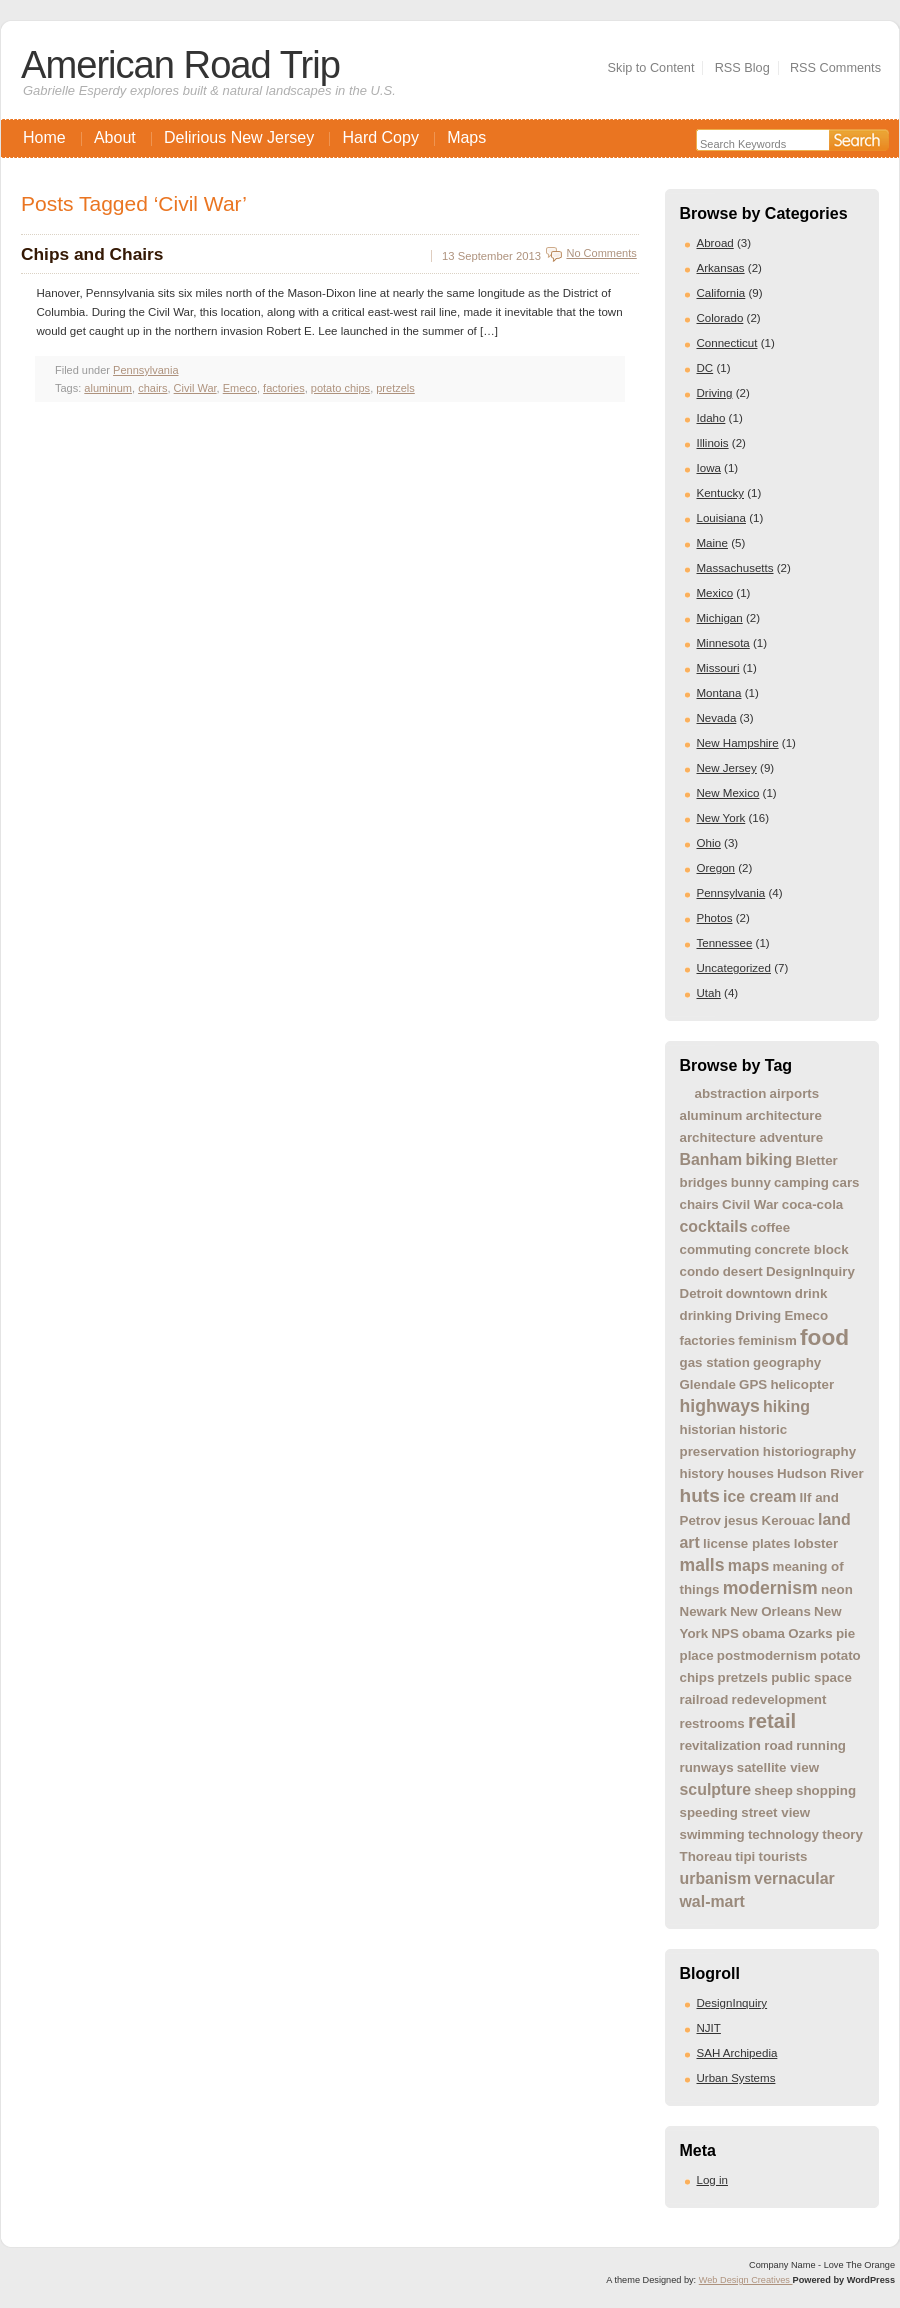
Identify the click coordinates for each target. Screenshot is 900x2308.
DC (705, 368)
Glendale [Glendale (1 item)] (708, 1384)
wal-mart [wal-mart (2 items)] (712, 1901)
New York (721, 818)
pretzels (395, 388)
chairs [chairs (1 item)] (699, 1204)
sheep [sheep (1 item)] (773, 1790)
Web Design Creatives (746, 2280)
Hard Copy (380, 137)
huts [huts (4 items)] (700, 1495)
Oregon (716, 868)
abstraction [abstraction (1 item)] (731, 1093)
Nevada (717, 718)
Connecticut (727, 343)
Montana (719, 693)
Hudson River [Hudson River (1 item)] (820, 1473)
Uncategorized (734, 968)
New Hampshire (738, 743)
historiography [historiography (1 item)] (809, 1451)
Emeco (240, 388)
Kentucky (721, 493)
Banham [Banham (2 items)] (711, 1159)
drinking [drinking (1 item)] (706, 1315)
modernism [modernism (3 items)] (770, 1588)
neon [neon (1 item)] (837, 1589)
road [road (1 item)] (778, 1745)
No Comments (601, 253)
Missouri (718, 668)
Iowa (709, 468)
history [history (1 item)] (702, 1473)
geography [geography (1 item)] (787, 1362)
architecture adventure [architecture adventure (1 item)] (752, 1137)
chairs (152, 388)
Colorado (720, 318)
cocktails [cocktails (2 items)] (714, 1226)
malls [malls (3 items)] (702, 1565)
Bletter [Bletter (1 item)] (817, 1160)
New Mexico (728, 793)
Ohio (709, 843)
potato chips (340, 388)
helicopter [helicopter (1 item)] (802, 1384)
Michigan (720, 618)
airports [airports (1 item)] (795, 1093)
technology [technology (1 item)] (783, 1834)
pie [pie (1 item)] (845, 1633)
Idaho (711, 418)
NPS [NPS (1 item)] (724, 1633)
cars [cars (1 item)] (845, 1182)
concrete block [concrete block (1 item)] (802, 1249)
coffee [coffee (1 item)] (770, 1227)
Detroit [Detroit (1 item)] (701, 1293)
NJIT (709, 2028)
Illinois (713, 443)
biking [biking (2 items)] (768, 1159)
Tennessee (725, 943)
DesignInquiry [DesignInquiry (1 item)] (810, 1271)
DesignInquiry (732, 2003)
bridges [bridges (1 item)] (704, 1182)
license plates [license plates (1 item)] (746, 1543)
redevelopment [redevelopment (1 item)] (779, 1699)
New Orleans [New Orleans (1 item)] (770, 1611)
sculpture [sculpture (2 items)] (716, 1789)
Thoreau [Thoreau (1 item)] (706, 1856)
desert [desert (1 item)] (743, 1271)
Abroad (715, 243)
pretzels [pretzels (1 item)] (743, 1677)
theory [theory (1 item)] (842, 1834)
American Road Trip (180, 64)
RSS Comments (835, 67)
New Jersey (727, 768)
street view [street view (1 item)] (775, 1812)
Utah (709, 993)
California (721, 293)
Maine (712, 543)
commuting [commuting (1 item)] (716, 1249)
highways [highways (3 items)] (720, 1406)
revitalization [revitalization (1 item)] (720, 1745)
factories (284, 388)
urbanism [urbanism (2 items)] (716, 1878)
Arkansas (721, 268)
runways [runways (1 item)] (707, 1767)
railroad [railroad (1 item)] (704, 1699)
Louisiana (721, 518)
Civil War (195, 388)
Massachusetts (735, 568)
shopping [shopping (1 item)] (826, 1790)
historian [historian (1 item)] (708, 1429)
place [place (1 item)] (697, 1655)
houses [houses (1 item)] (750, 1473)
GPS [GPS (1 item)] (753, 1384)
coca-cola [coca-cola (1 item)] (813, 1204)
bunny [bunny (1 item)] (751, 1182)
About (115, 137)
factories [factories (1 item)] (708, 1340)
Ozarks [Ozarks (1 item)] (810, 1633)
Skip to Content (651, 67)
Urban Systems (736, 2078)
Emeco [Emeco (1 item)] (806, 1315)
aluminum (108, 388)
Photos (715, 918)
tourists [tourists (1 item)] (783, 1856)
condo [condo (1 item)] (700, 1271)
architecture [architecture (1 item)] (784, 1115)
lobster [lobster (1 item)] (816, 1543)
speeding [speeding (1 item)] (709, 1812)
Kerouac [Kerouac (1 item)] (788, 1520)
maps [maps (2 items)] (749, 1565)
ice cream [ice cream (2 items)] (759, 1496)
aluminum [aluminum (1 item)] (711, 1115)
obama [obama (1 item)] (763, 1633)
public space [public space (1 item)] (811, 1677)
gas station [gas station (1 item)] (715, 1362)
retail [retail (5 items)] (772, 1721)
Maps (466, 137)
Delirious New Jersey (239, 137)
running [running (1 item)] (821, 1745)
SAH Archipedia (737, 2053)
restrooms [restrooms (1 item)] (712, 1723)
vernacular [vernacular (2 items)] (794, 1878)
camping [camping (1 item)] (801, 1182)
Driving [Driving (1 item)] (758, 1315)
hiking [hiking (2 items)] (786, 1406)
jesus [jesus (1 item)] (741, 1520)
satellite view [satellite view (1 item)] (778, 1767)
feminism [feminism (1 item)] (767, 1340)
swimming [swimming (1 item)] (712, 1834)
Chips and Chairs (92, 254)
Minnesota (723, 643)
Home (44, 137)
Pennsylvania (731, 893)
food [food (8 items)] (824, 1337)
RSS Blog (742, 67)
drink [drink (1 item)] (811, 1293)
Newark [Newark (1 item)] (703, 1611)
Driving (715, 393)
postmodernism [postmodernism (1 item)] (767, 1655)
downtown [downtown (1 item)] (759, 1293)
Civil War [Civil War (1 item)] (750, 1204)
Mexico (715, 593)
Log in (712, 2180)
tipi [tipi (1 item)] (745, 1856)
